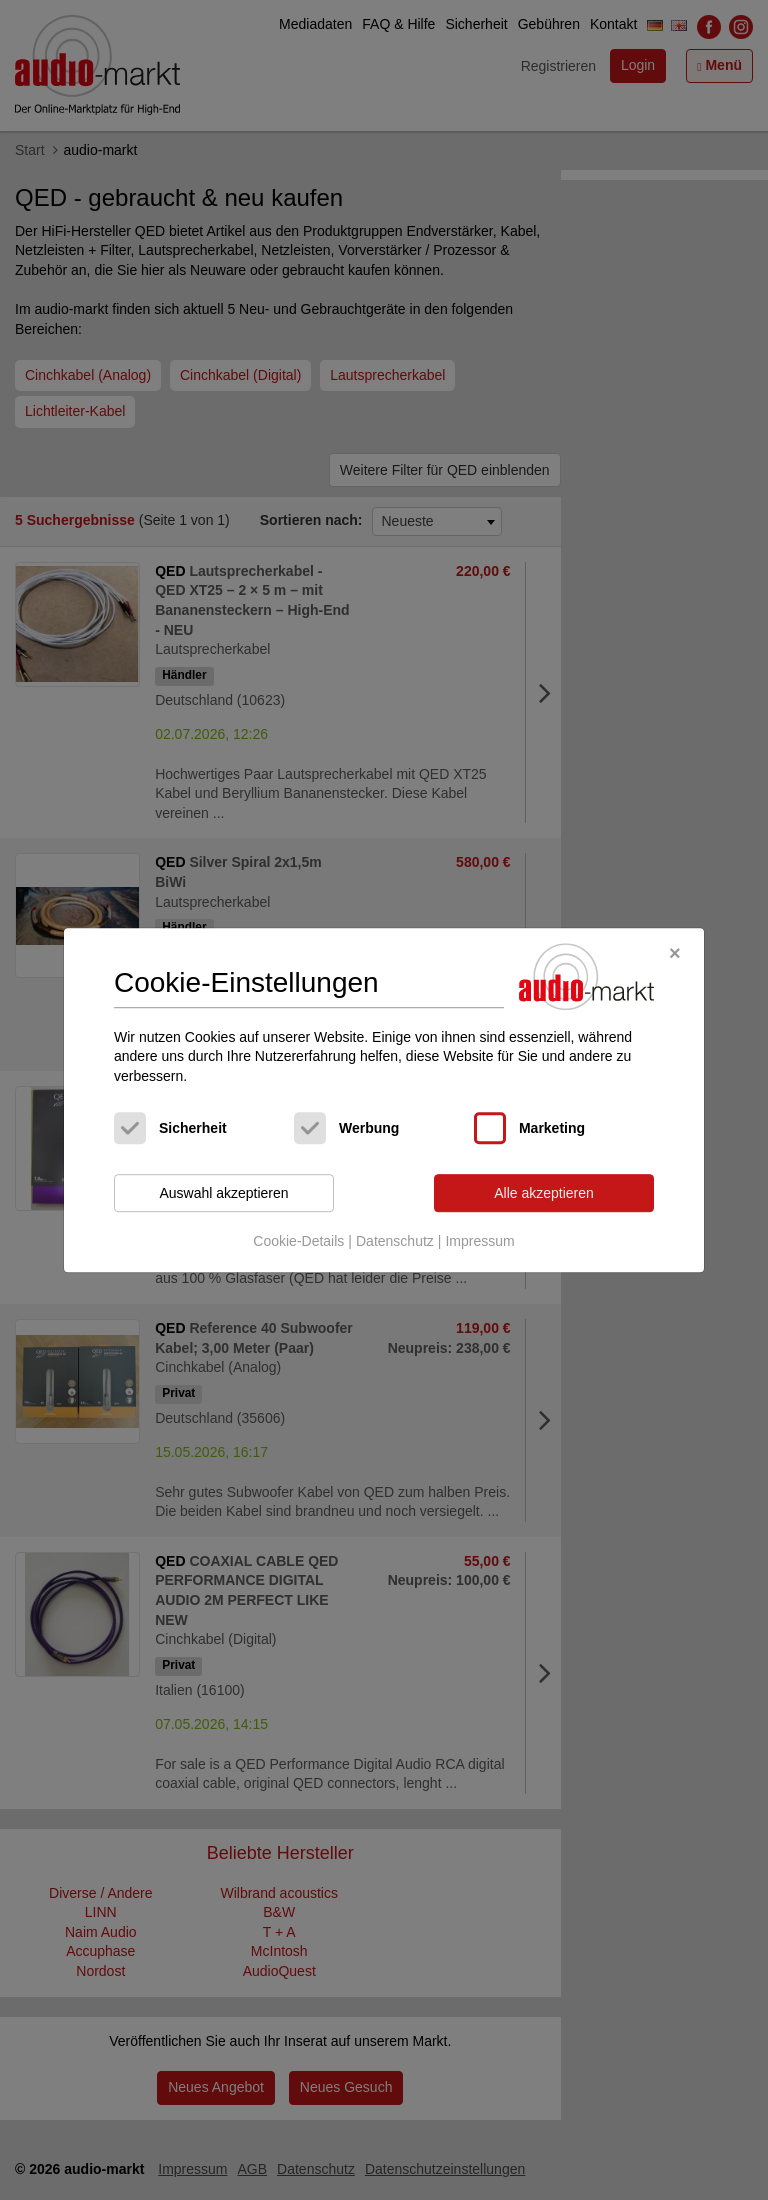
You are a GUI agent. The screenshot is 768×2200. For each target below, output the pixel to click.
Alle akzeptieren (544, 1193)
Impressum (479, 1241)
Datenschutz (395, 1241)
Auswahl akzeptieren (223, 1193)
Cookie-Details (298, 1241)
